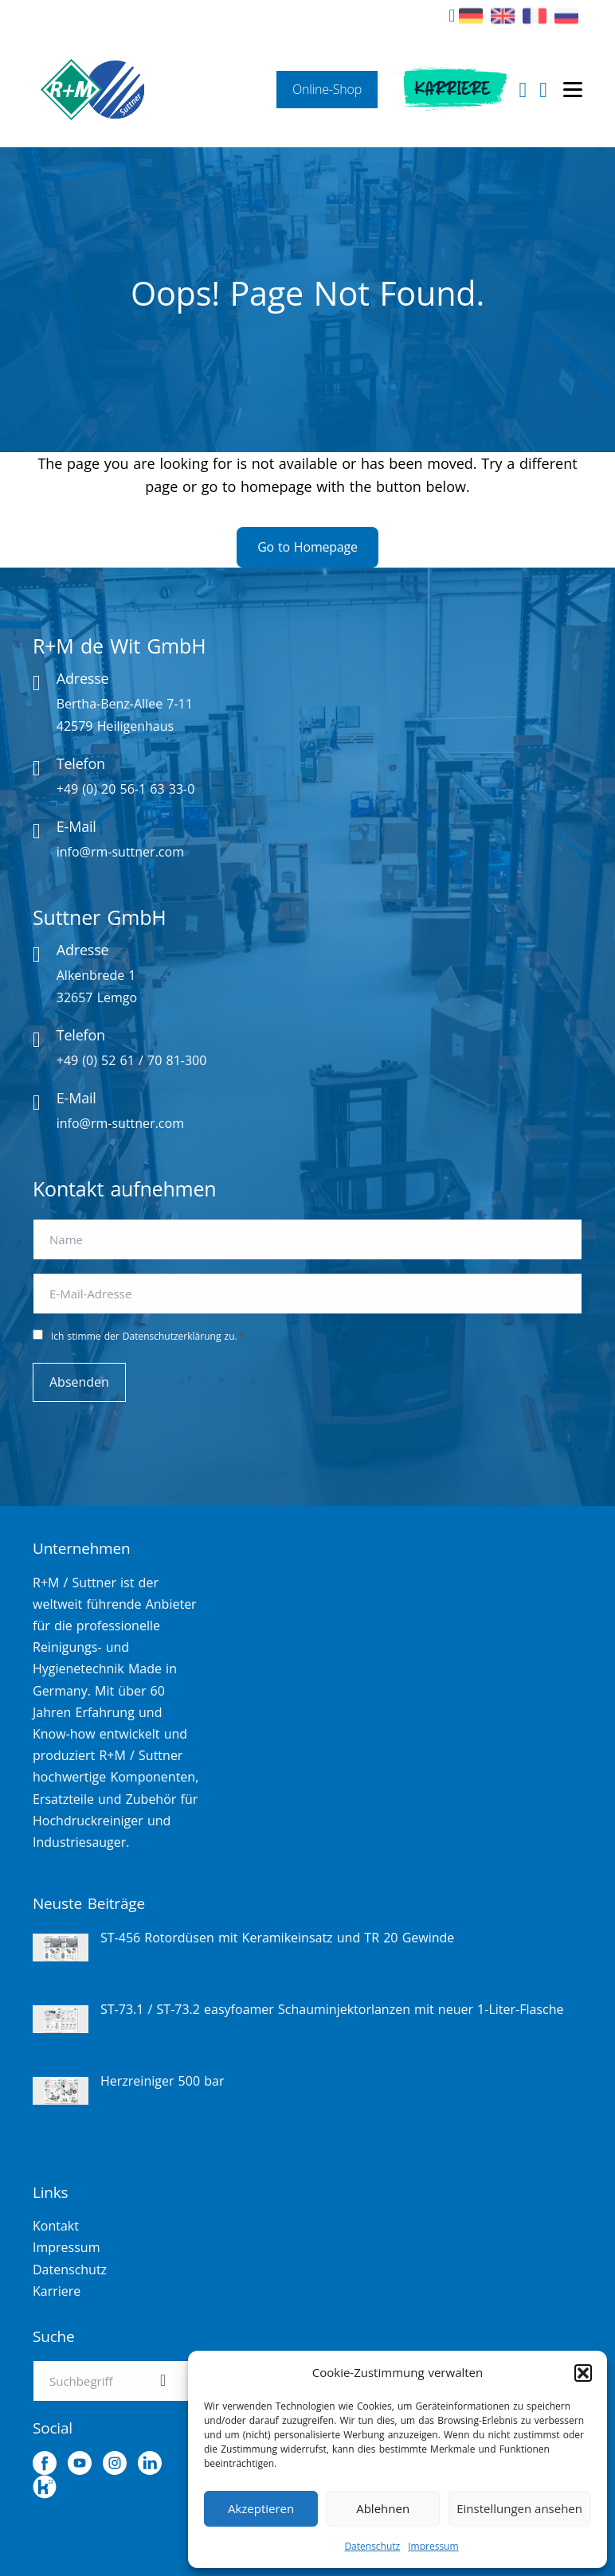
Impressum (433, 2546)
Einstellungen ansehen (519, 2508)
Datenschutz (372, 2546)
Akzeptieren (261, 2508)
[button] (583, 2373)
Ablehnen (382, 2508)
